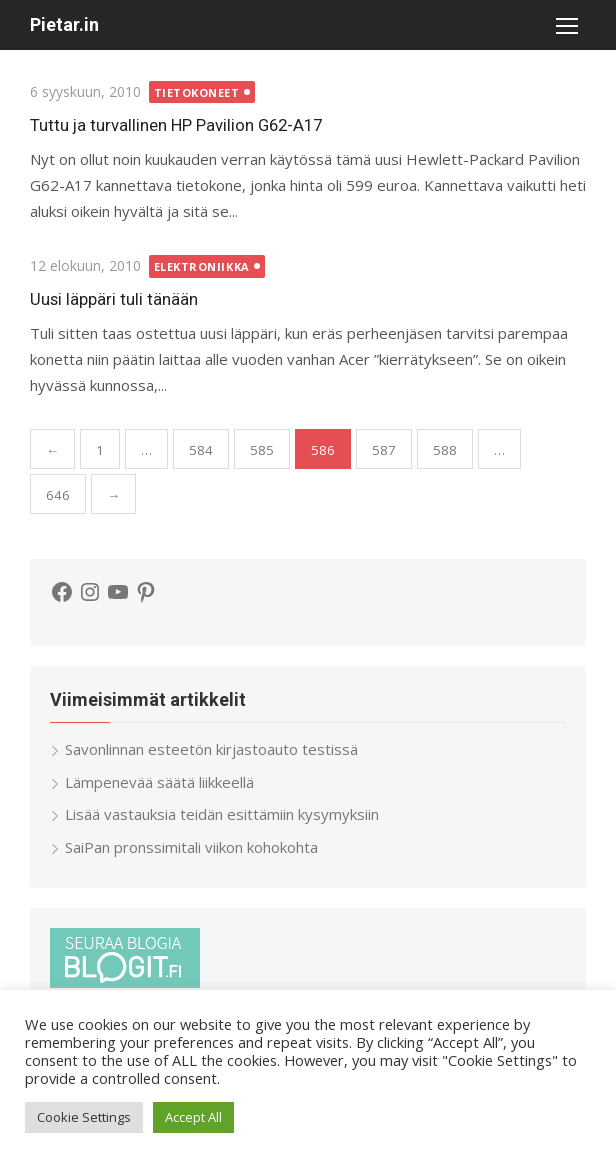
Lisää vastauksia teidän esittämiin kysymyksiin (222, 814)
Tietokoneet (197, 92)
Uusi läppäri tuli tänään (114, 299)
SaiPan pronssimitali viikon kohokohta (191, 847)
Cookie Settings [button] (84, 1117)
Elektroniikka (202, 266)
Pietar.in (64, 24)
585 (262, 450)
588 (445, 450)
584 (201, 450)
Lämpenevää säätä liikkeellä (159, 782)
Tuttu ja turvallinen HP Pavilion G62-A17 (176, 125)
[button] (566, 25)
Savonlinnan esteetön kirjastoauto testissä (211, 749)
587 (384, 450)
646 (58, 495)
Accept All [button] (193, 1117)
